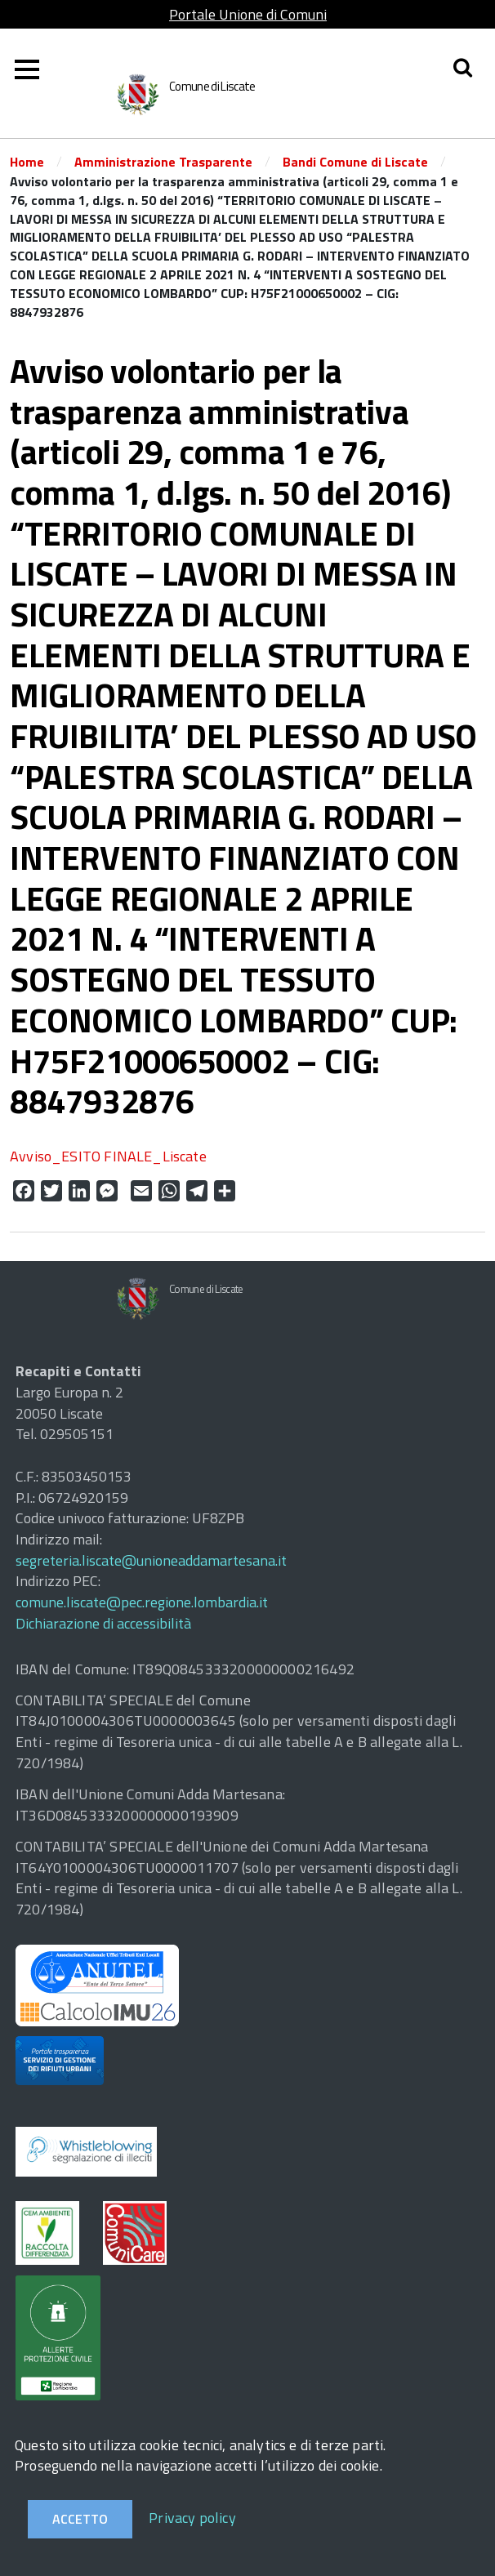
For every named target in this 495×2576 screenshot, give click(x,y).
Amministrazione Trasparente (163, 162)
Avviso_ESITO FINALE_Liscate (108, 1156)
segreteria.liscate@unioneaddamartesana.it (151, 1560)
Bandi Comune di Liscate (355, 162)
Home (27, 162)
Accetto (80, 2519)
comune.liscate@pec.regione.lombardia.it (142, 1602)
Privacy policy (192, 2518)
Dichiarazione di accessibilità (103, 1623)
